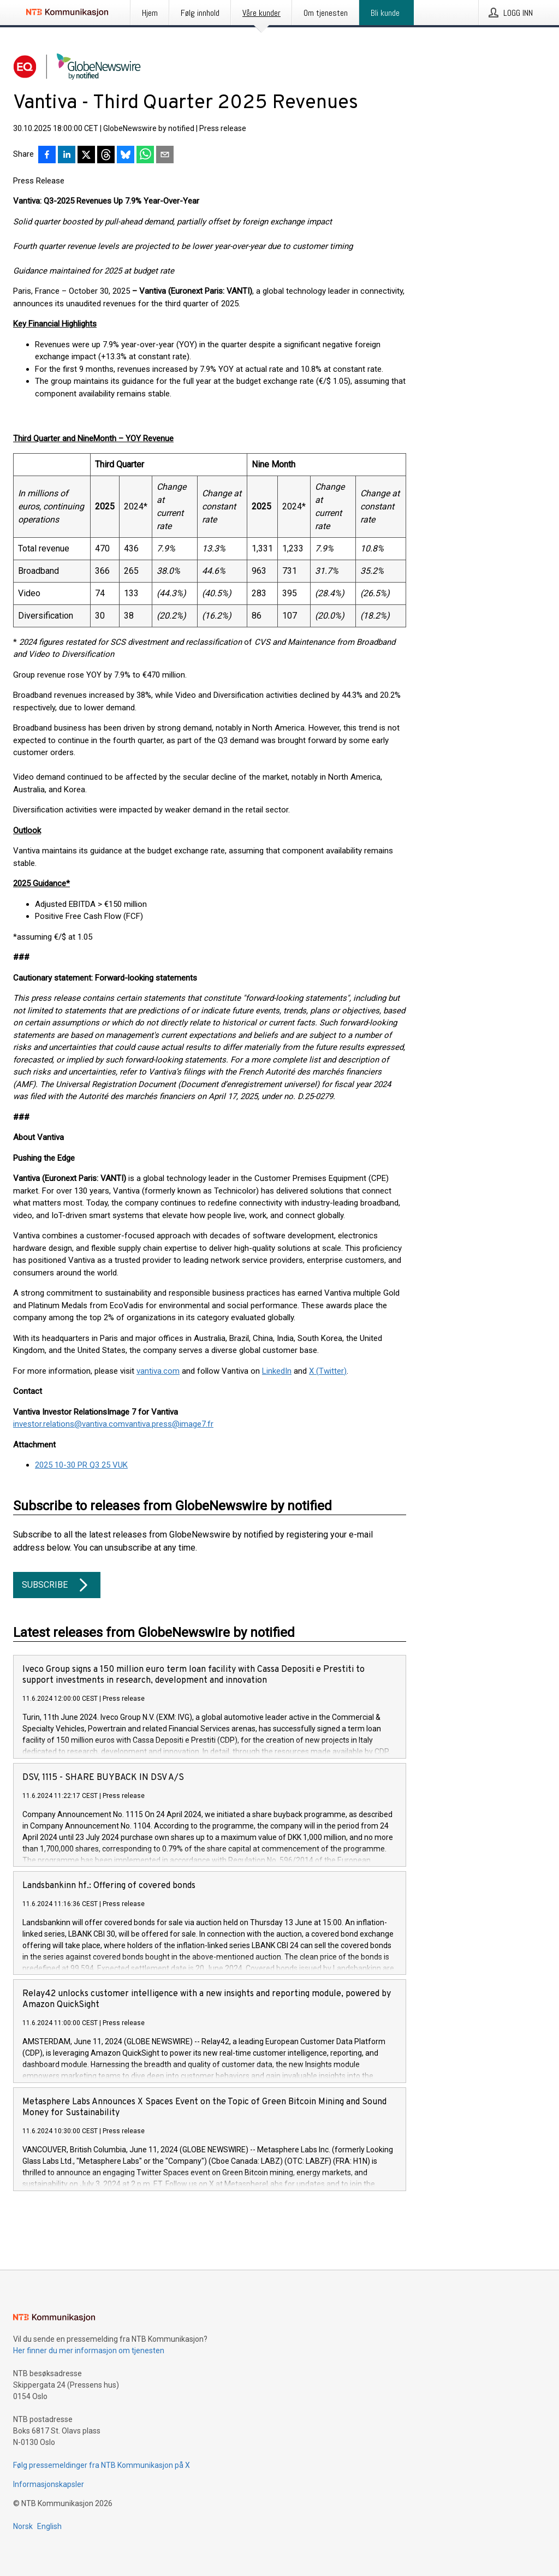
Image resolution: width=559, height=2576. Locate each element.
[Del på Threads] (106, 155)
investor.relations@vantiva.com (69, 1424)
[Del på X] (86, 155)
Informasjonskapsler (48, 2484)
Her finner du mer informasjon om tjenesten (88, 2350)
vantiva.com (158, 1371)
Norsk (23, 2526)
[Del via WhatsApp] (145, 155)
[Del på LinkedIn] (66, 155)
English (49, 2526)
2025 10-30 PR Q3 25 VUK (81, 1465)
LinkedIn (277, 1371)
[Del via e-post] (165, 155)
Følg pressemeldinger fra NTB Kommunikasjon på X (101, 2465)
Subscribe (57, 1585)
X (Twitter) (328, 1371)
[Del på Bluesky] (125, 155)
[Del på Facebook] (47, 155)
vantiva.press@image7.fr (169, 1424)
